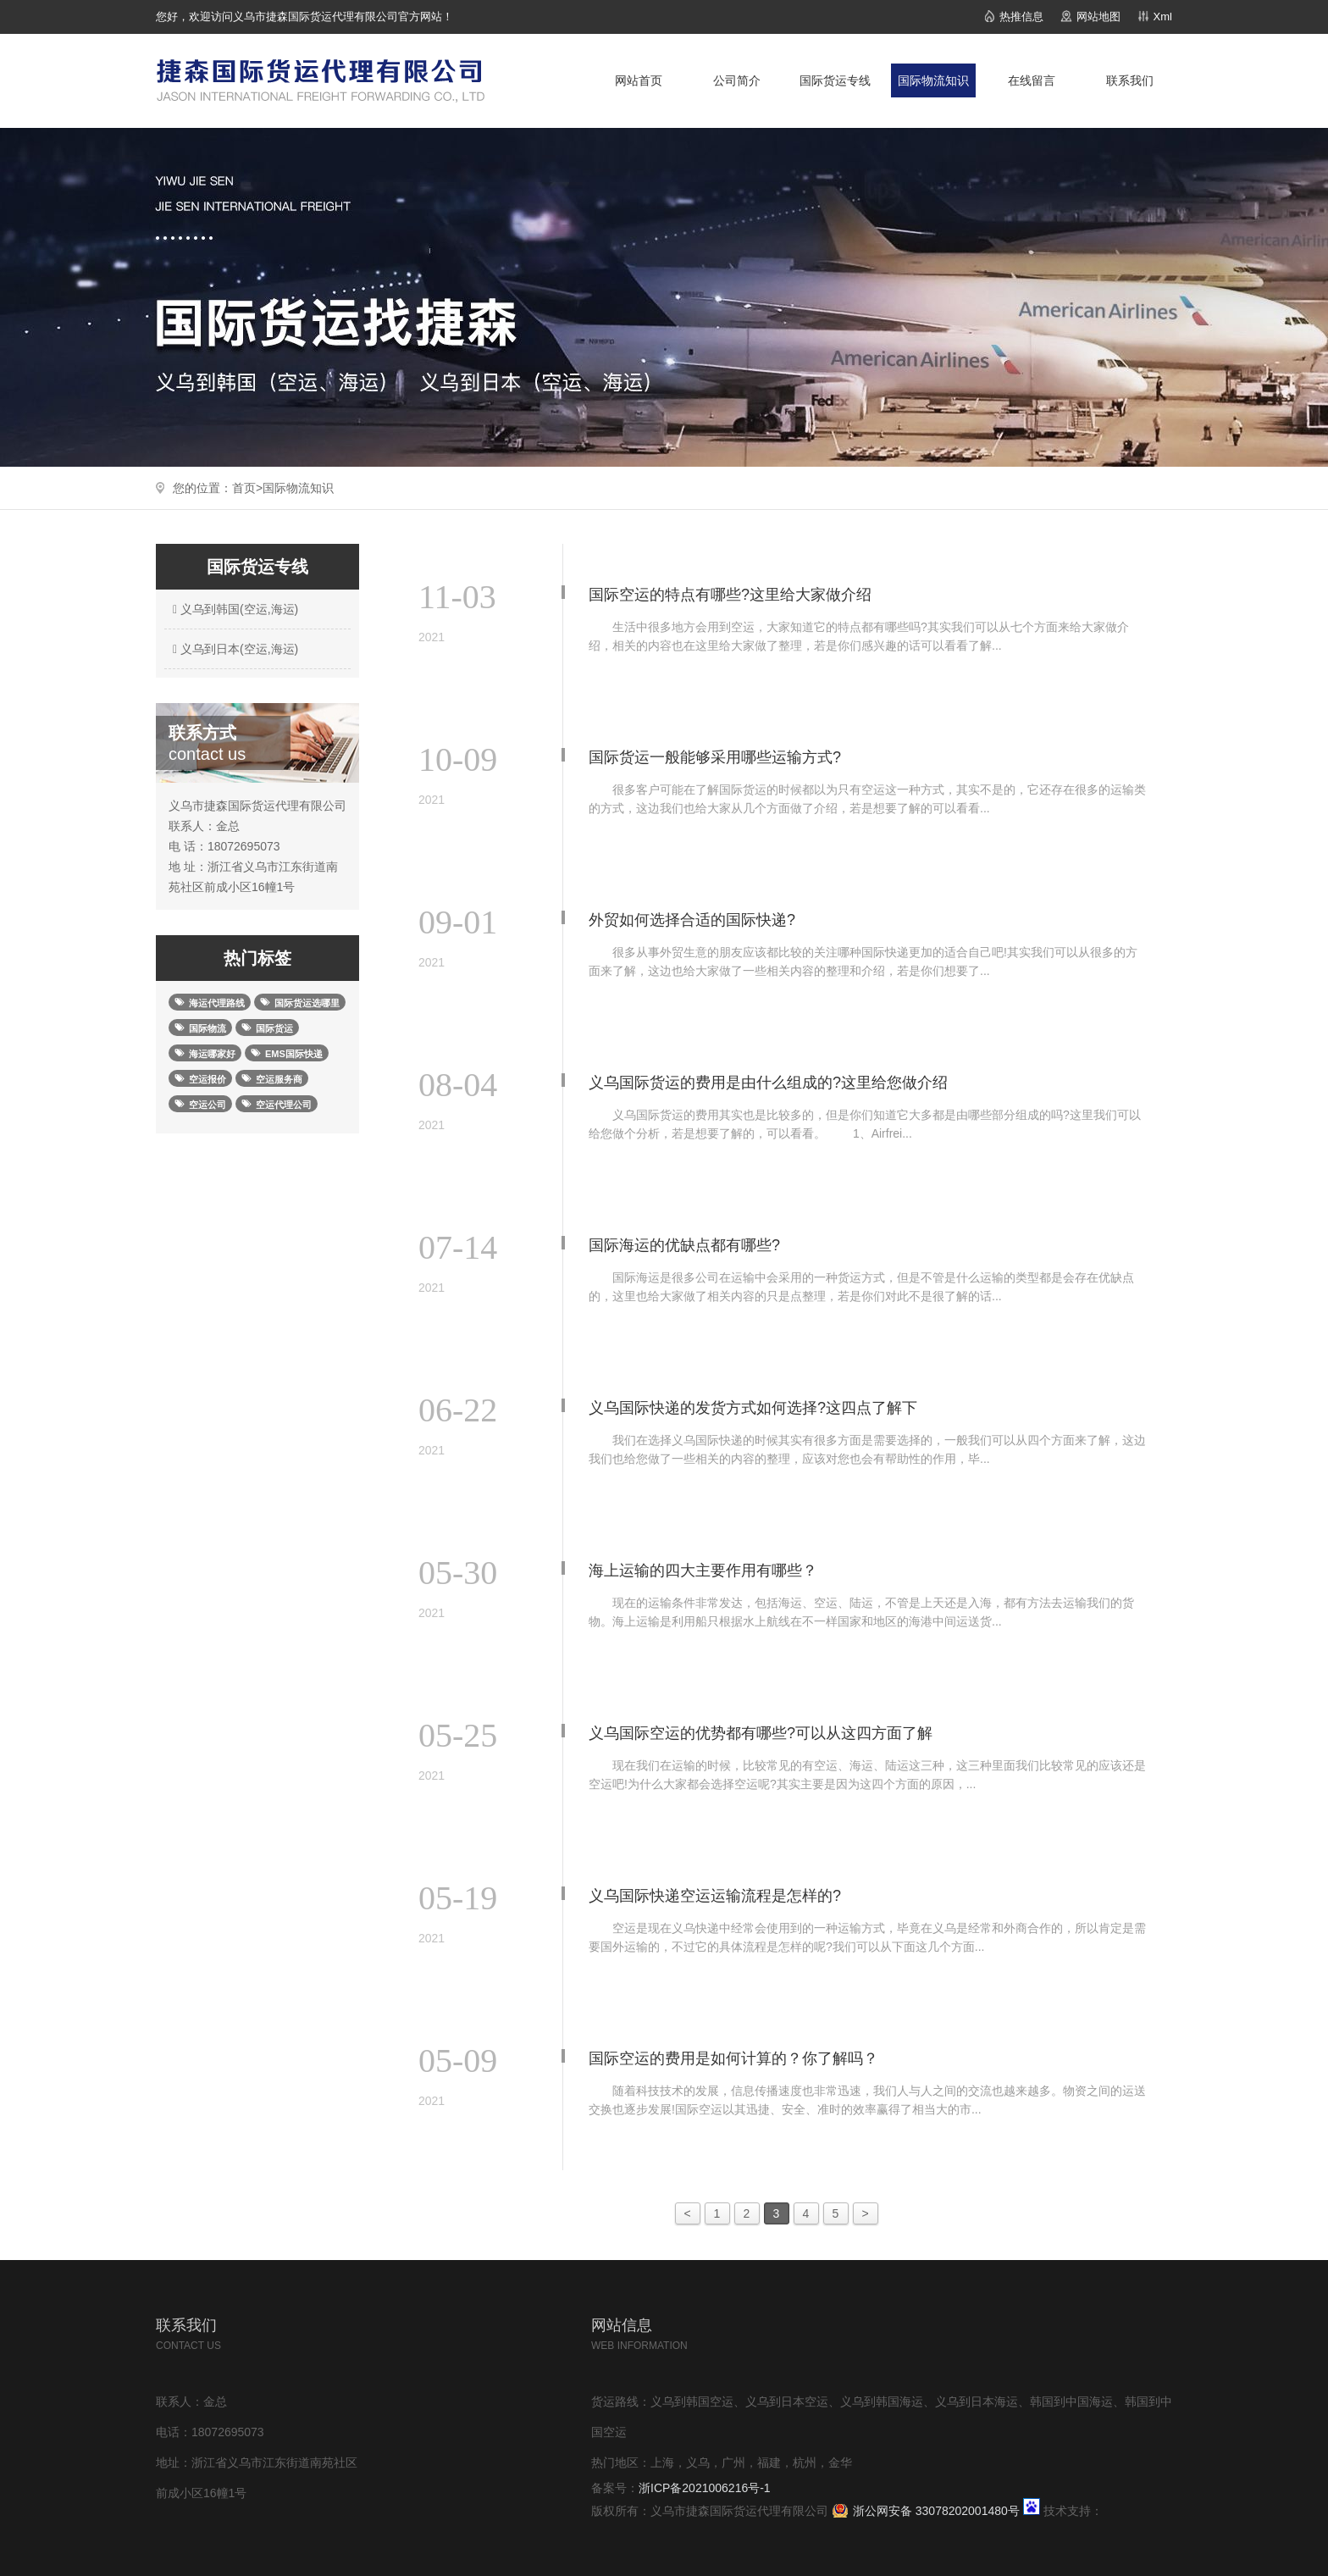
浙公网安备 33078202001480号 (936, 2511)
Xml (1163, 16)
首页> (247, 488)
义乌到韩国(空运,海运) (233, 609)
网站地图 (1098, 16)
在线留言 (1031, 80)
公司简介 (737, 80)
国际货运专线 (835, 80)
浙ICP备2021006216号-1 (705, 2488)
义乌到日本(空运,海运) (233, 649)
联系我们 (1130, 80)
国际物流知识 (933, 80)
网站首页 (638, 80)
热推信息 (1021, 16)
